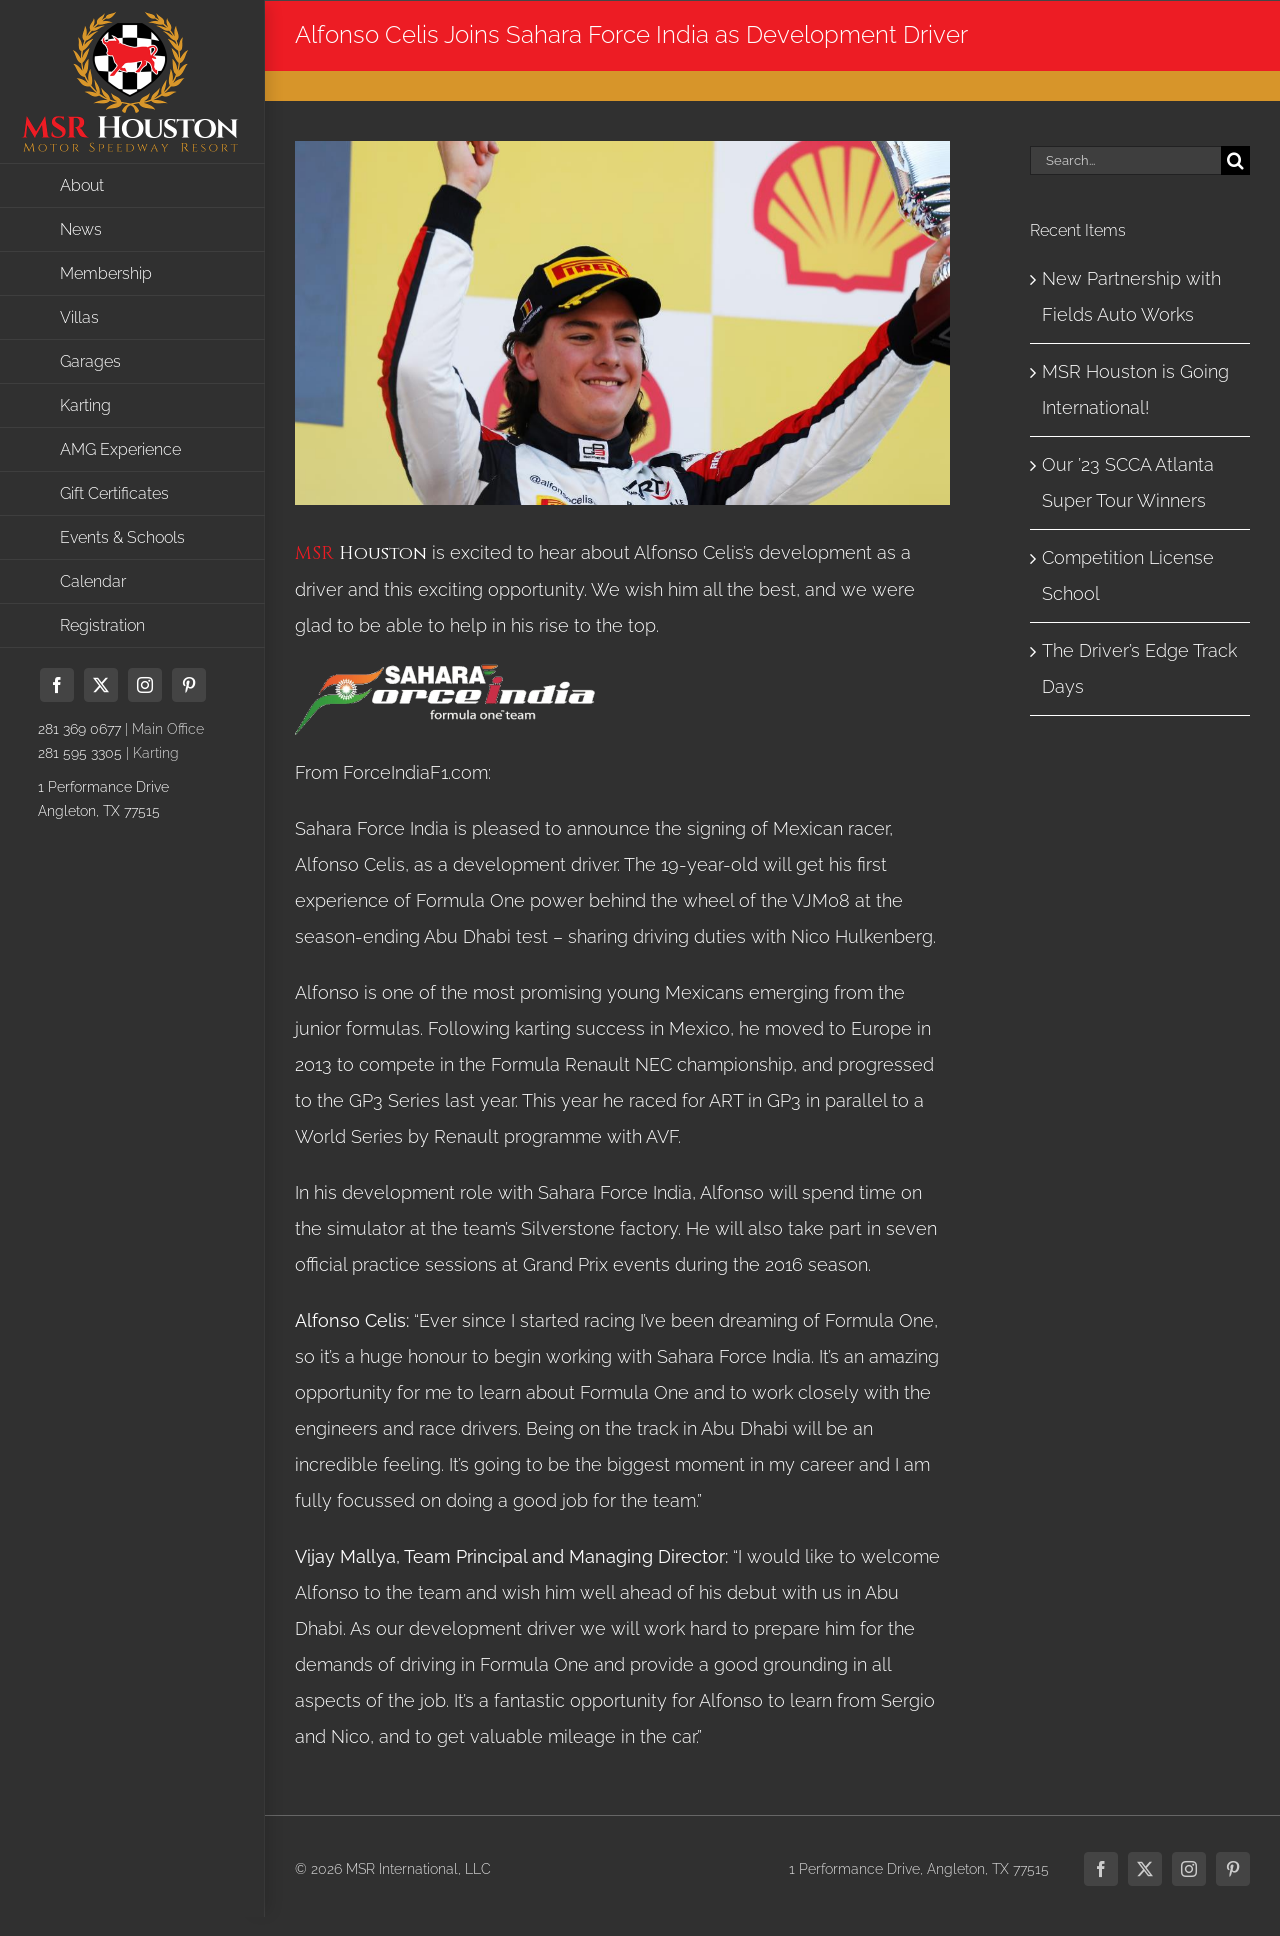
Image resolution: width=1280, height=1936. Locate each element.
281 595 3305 (80, 753)
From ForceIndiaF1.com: (393, 772)
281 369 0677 (79, 729)
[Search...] (1125, 160)
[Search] (1235, 160)
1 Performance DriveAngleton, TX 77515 (103, 799)
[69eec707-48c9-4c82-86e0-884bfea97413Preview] (622, 323)
